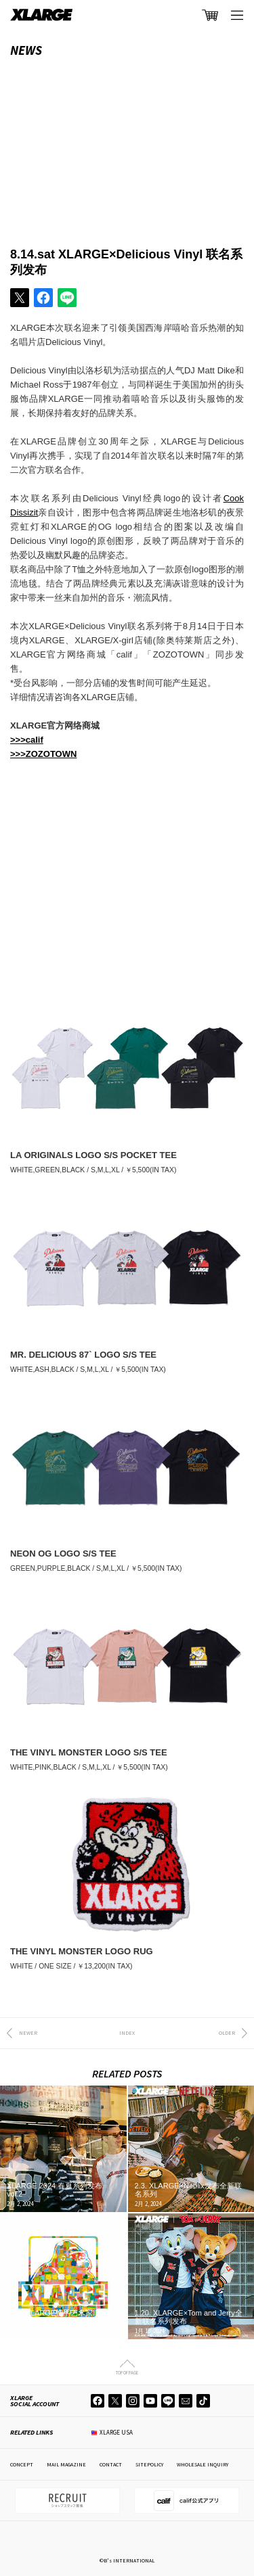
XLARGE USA (116, 2432)
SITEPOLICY (149, 2464)
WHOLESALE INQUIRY (202, 2464)
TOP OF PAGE (127, 2372)
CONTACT (111, 2464)
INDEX (127, 2032)
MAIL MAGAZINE (66, 2464)
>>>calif (26, 740)
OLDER (227, 2032)
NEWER (28, 2032)
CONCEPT (21, 2464)
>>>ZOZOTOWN (43, 754)
